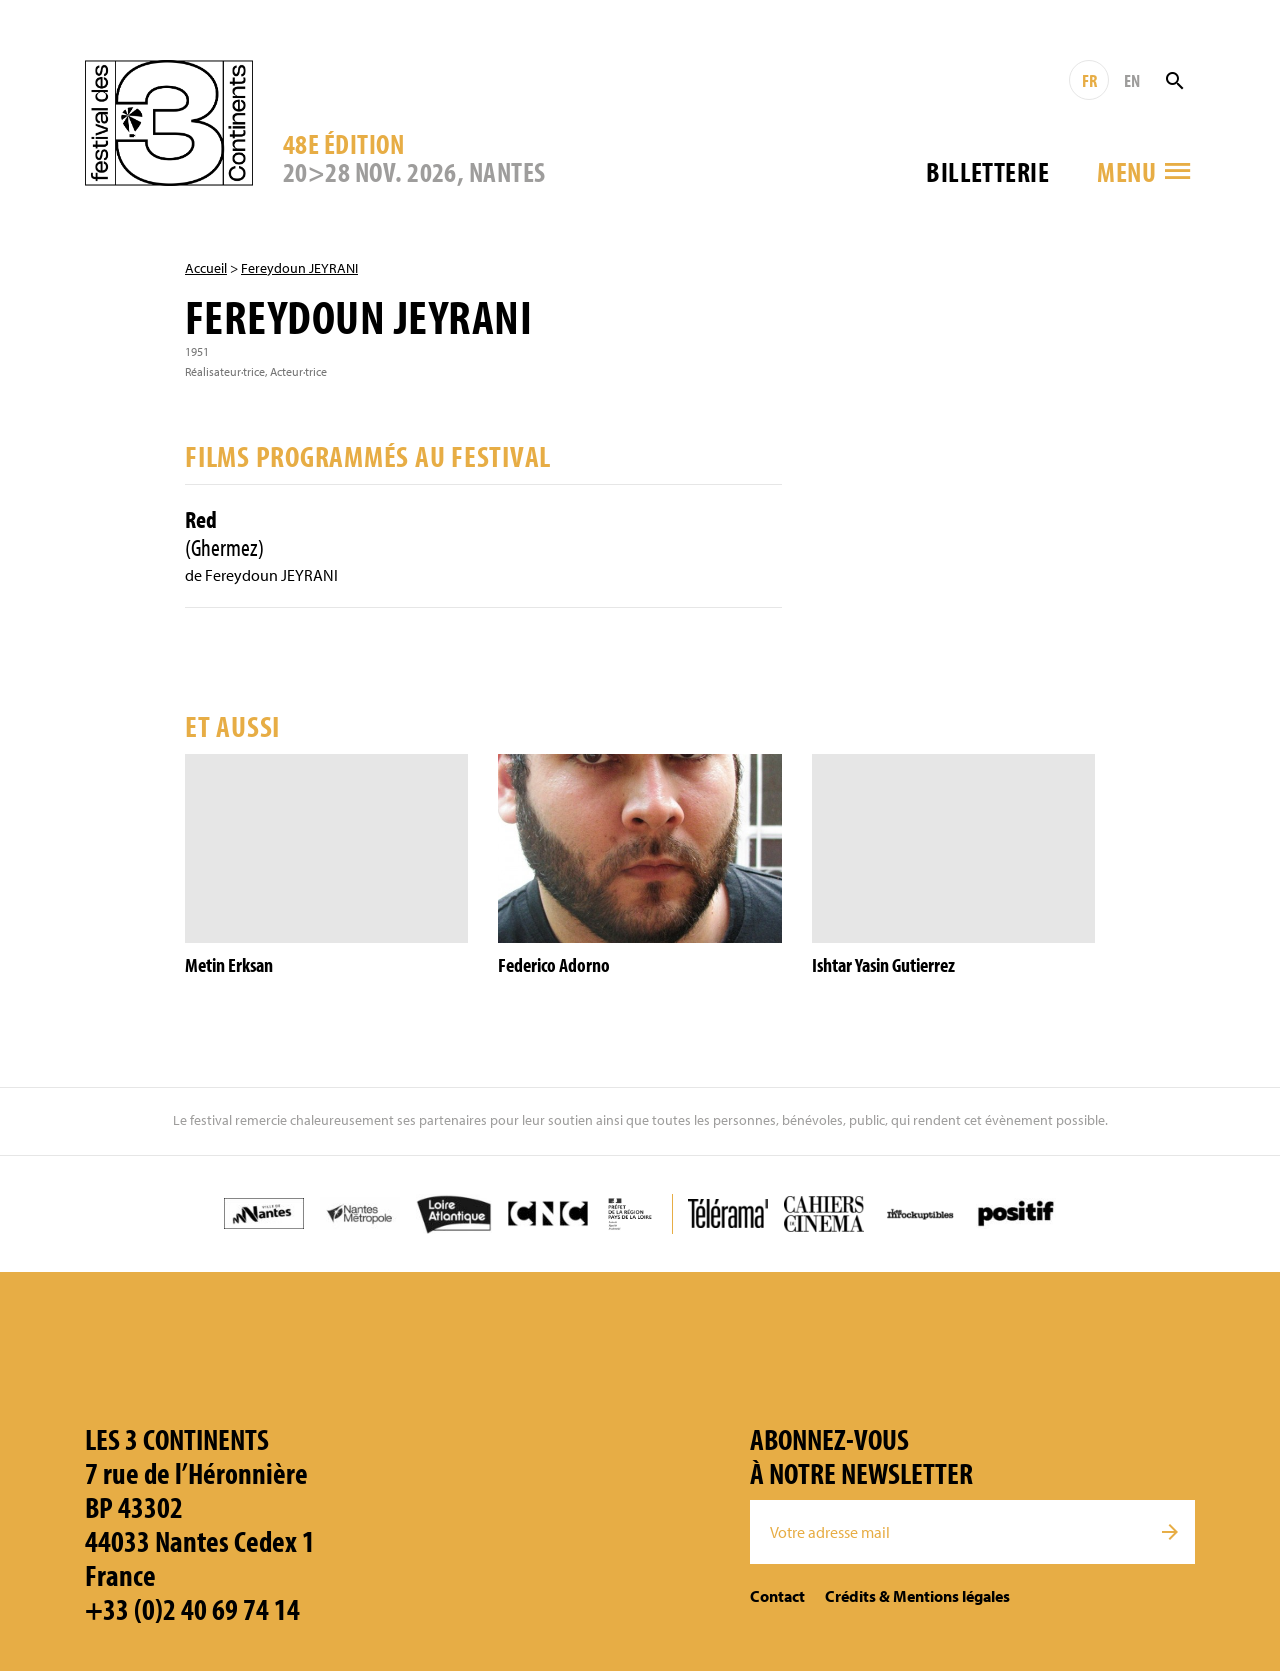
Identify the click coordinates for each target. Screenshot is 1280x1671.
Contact (777, 1596)
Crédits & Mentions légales (917, 1596)
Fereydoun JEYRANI (299, 268)
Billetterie (987, 171)
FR (1089, 80)
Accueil (206, 268)
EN (1132, 80)
